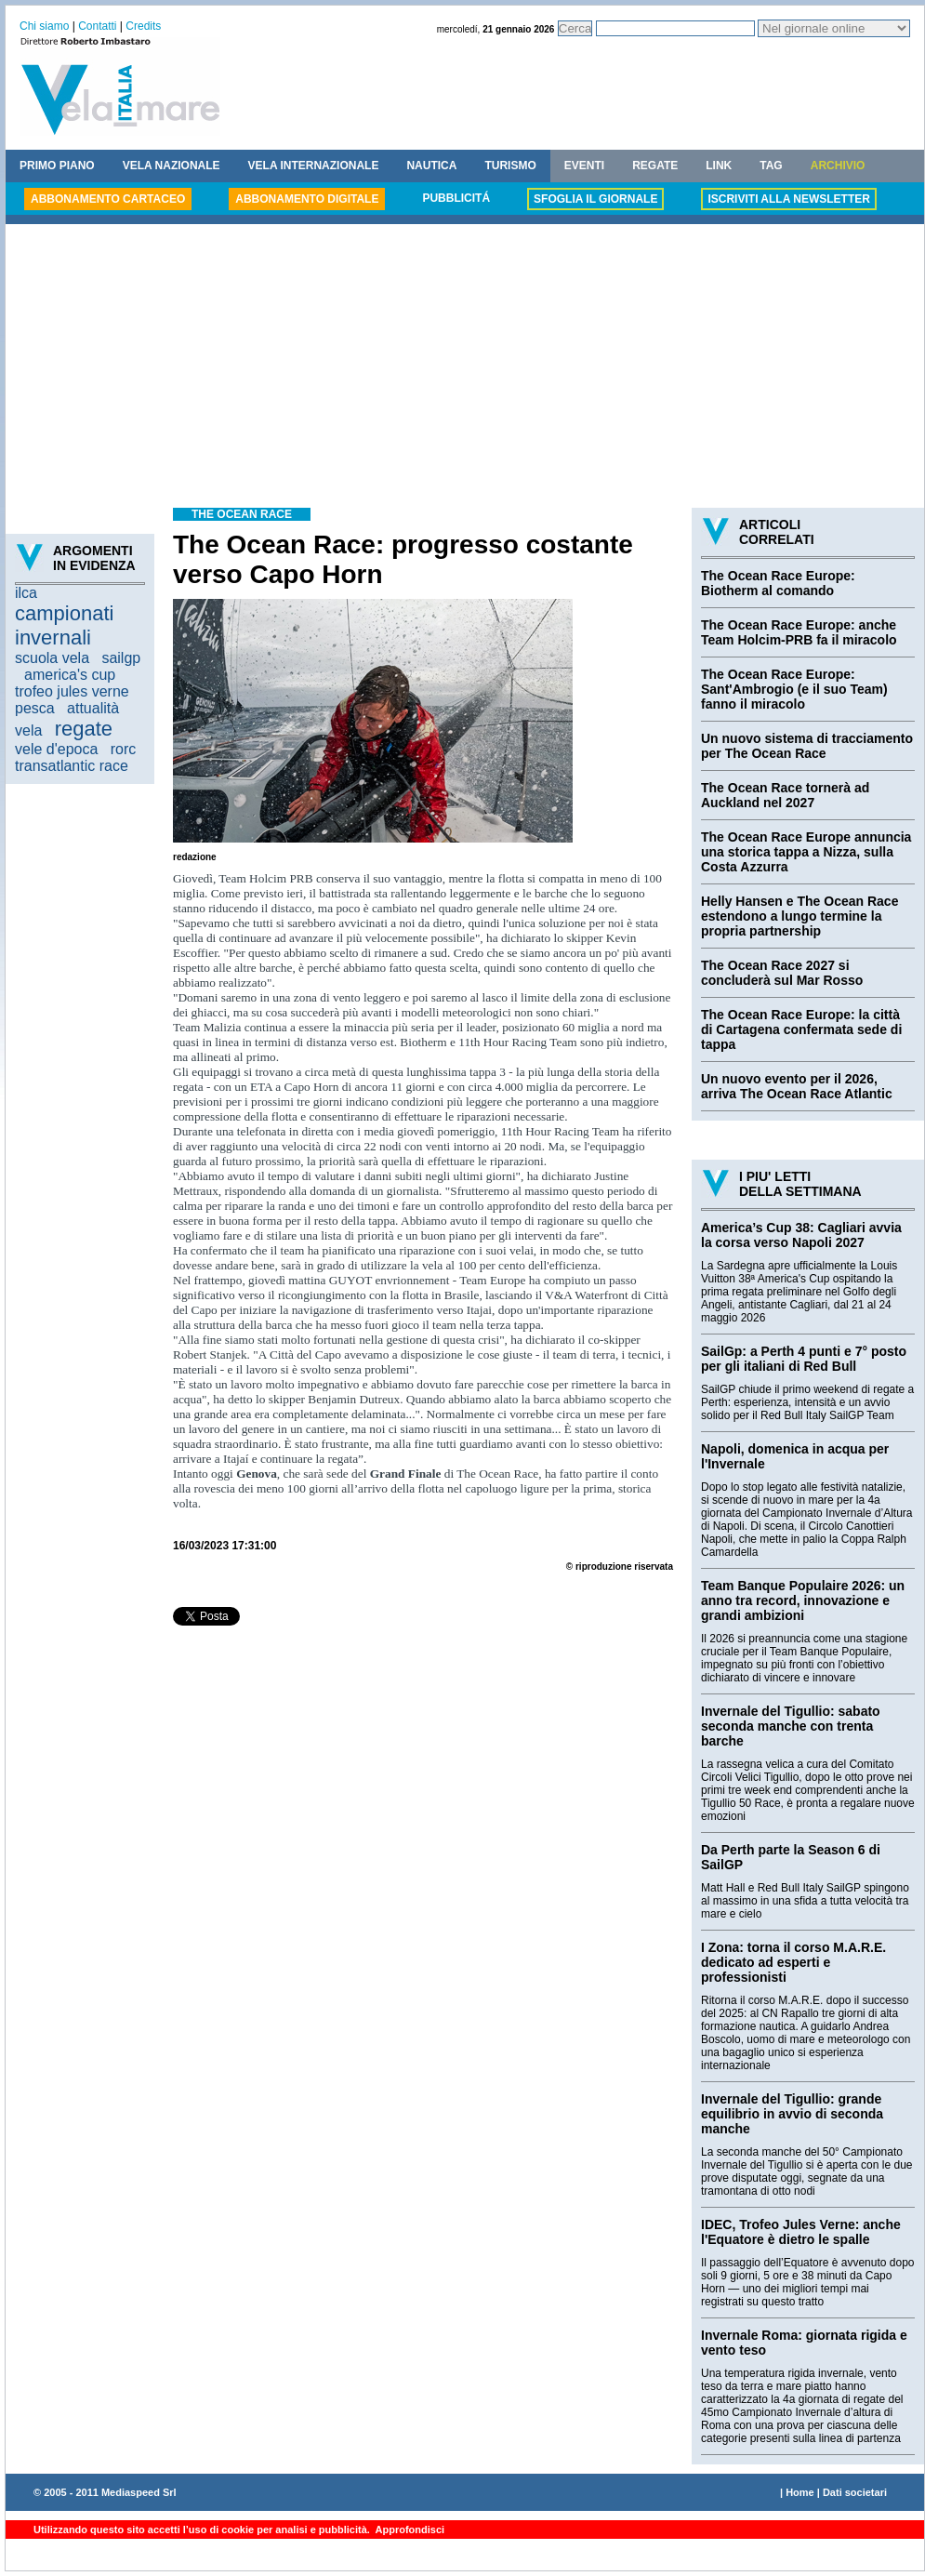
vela (28, 730)
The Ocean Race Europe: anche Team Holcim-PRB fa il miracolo (799, 632)
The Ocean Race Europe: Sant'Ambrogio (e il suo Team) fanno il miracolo (794, 689)
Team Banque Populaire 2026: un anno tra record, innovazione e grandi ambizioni (803, 1600)
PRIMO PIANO (57, 165)
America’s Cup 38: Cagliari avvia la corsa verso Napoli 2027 (801, 1235)
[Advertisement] (465, 368)
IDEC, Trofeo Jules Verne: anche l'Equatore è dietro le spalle (801, 2232)
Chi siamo (44, 26)
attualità (93, 708)
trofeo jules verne (72, 691)
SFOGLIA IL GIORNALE (595, 199)
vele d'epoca (56, 749)
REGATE (655, 165)
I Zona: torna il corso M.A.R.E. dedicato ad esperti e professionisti (793, 1962)
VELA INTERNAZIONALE (313, 165)
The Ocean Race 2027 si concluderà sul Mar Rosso (782, 973)
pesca (35, 708)
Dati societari (855, 2492)
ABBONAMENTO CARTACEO (108, 199)
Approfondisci (408, 2529)
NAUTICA (431, 165)
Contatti (97, 26)
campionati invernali (64, 625)
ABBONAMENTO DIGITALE (306, 199)
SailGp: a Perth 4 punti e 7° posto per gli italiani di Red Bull (803, 1359)
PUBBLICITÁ (456, 198)
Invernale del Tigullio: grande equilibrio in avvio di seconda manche (792, 2113)
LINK (719, 165)
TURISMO (509, 165)
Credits (143, 26)
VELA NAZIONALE (171, 165)
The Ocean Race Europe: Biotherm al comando (778, 583)
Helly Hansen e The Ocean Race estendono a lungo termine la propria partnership (799, 916)
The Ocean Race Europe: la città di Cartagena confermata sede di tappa (801, 1029)
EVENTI (584, 165)
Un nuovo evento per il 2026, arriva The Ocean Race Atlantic (796, 1086)
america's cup (69, 675)
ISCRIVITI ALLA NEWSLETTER (788, 199)
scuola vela (52, 658)
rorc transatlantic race (75, 757)
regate (83, 728)
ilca (26, 593)
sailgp (120, 658)
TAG (771, 165)
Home (800, 2492)
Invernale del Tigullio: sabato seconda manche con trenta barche (790, 1726)
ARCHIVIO (838, 165)
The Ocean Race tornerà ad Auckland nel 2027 (785, 795)
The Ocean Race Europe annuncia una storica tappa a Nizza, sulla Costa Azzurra (806, 852)
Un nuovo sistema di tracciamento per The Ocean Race (807, 746)
